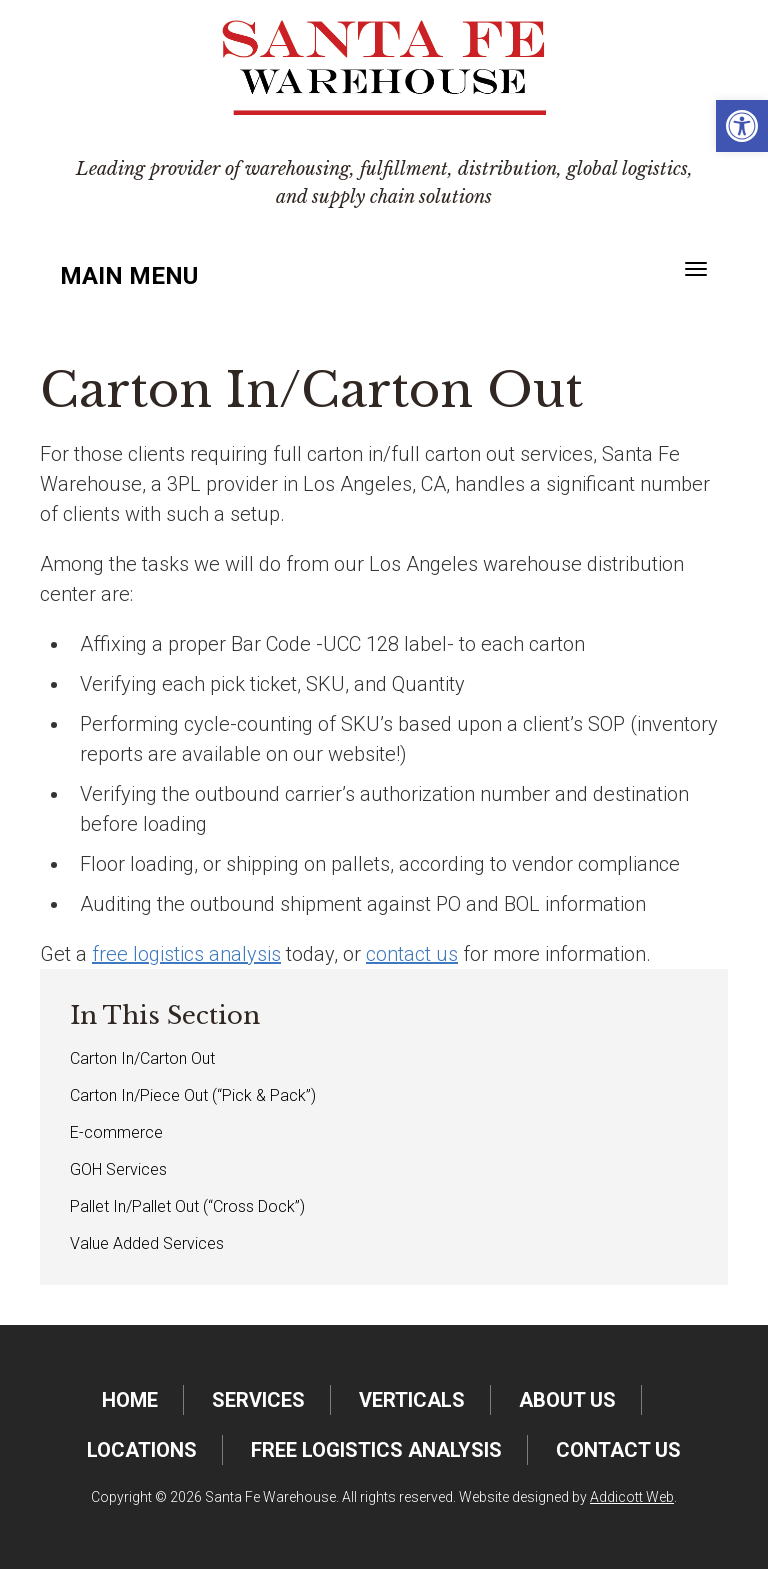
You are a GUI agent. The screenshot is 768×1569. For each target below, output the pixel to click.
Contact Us (618, 1450)
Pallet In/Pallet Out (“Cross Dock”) (187, 1206)
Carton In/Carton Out (142, 1058)
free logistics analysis (186, 954)
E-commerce (116, 1132)
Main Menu (129, 276)
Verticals (412, 1400)
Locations (142, 1450)
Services (258, 1400)
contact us (412, 954)
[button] (742, 126)
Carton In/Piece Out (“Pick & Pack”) (193, 1095)
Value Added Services (147, 1243)
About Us (567, 1400)
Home (130, 1400)
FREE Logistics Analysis (376, 1450)
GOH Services (118, 1169)
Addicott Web (632, 1497)
